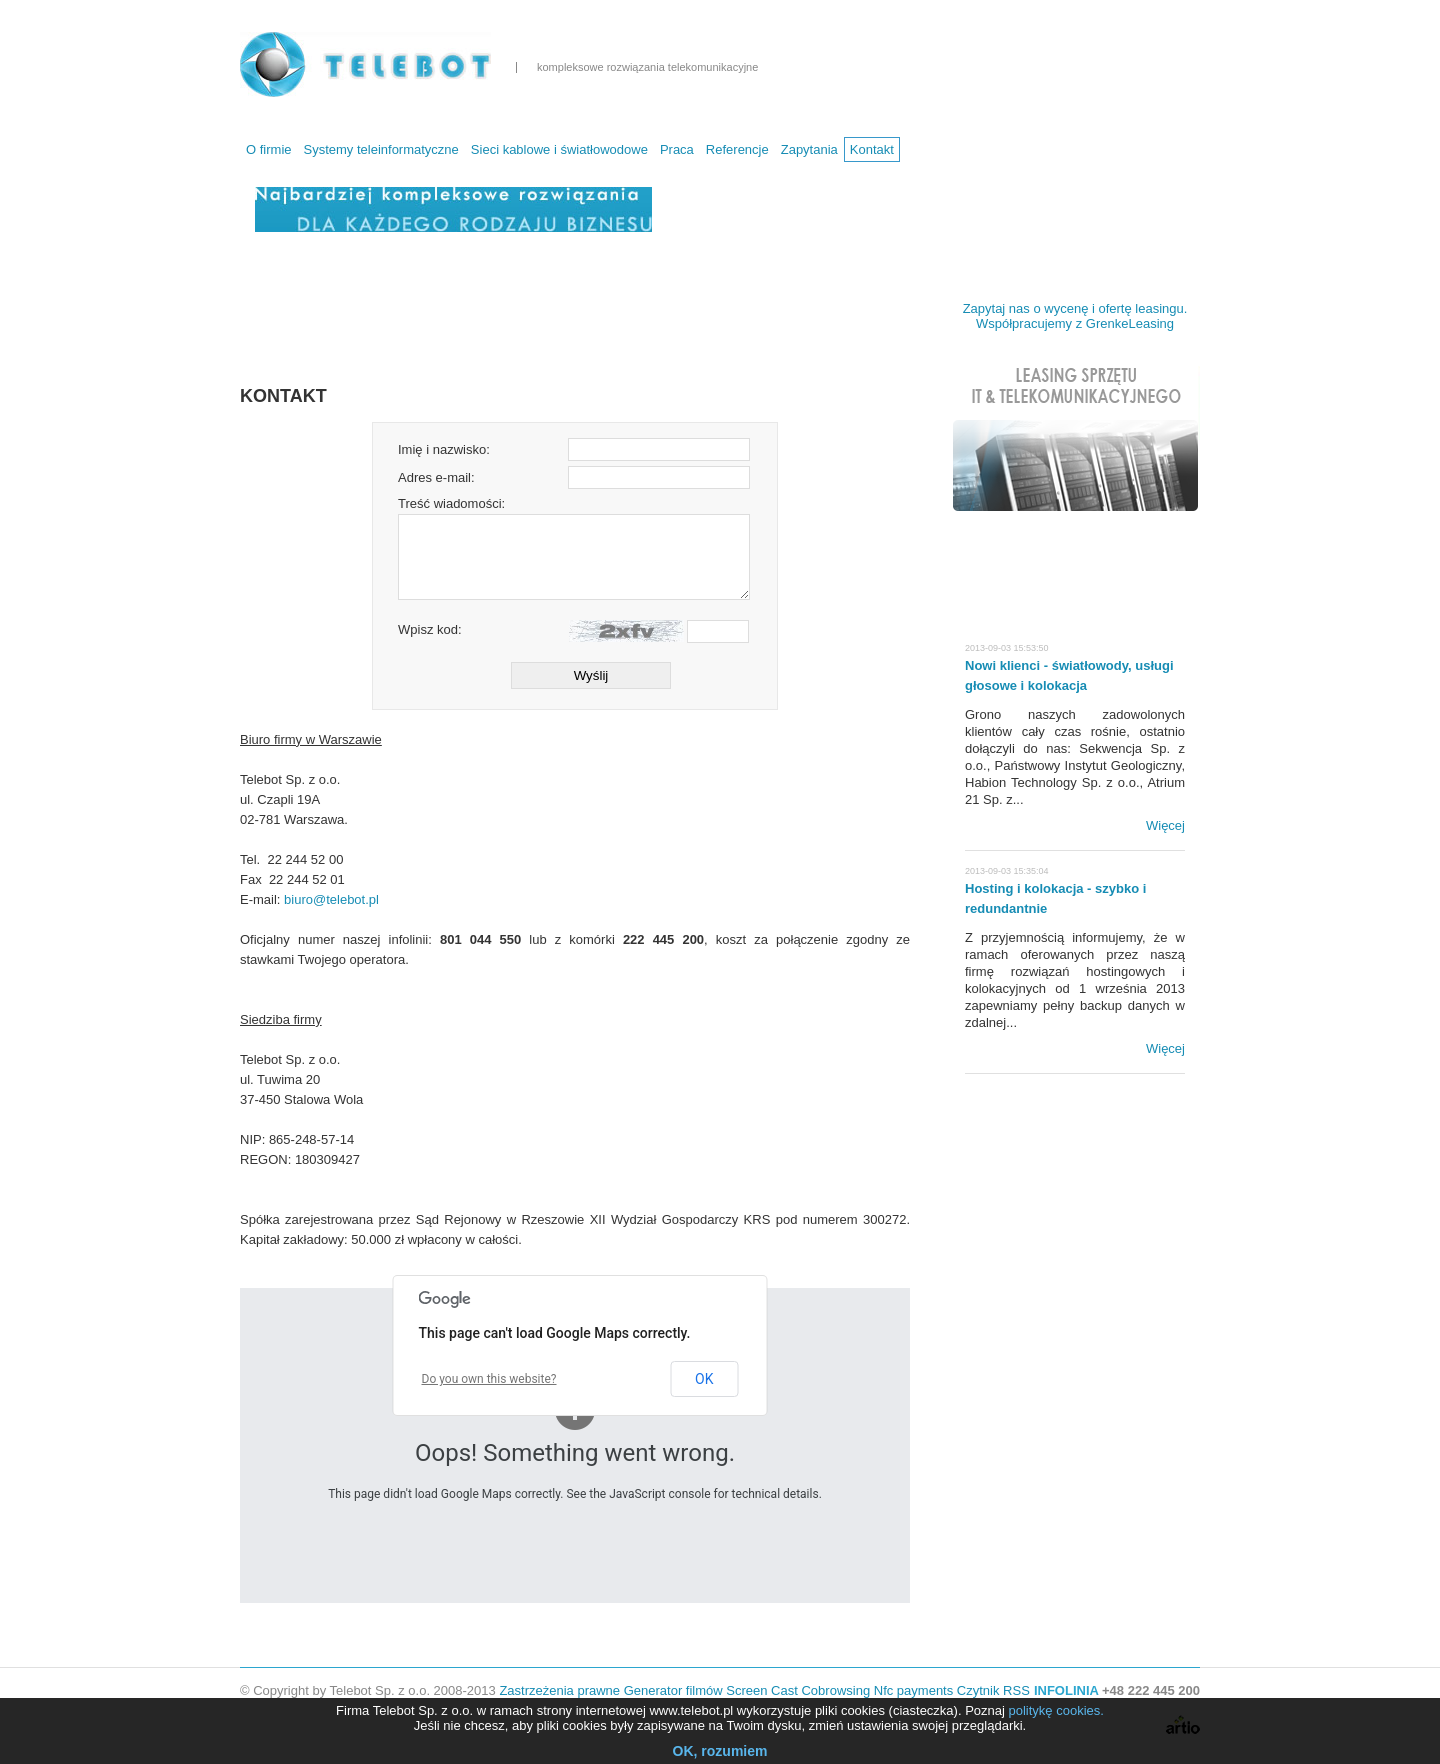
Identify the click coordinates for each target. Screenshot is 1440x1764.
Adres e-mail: (436, 477)
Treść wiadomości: (451, 503)
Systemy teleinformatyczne (381, 149)
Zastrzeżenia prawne (559, 1690)
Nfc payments (913, 1690)
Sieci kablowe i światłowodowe (559, 149)
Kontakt (872, 149)
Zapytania (809, 149)
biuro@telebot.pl (331, 899)
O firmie (269, 149)
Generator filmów (673, 1690)
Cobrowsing (835, 1690)
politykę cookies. (1056, 1710)
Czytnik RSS (993, 1690)
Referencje (737, 149)
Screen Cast (762, 1690)
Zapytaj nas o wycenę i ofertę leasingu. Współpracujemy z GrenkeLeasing (1075, 316)
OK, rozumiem (720, 1751)
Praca (677, 149)
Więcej (1165, 825)
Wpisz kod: (430, 629)
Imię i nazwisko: (444, 449)
